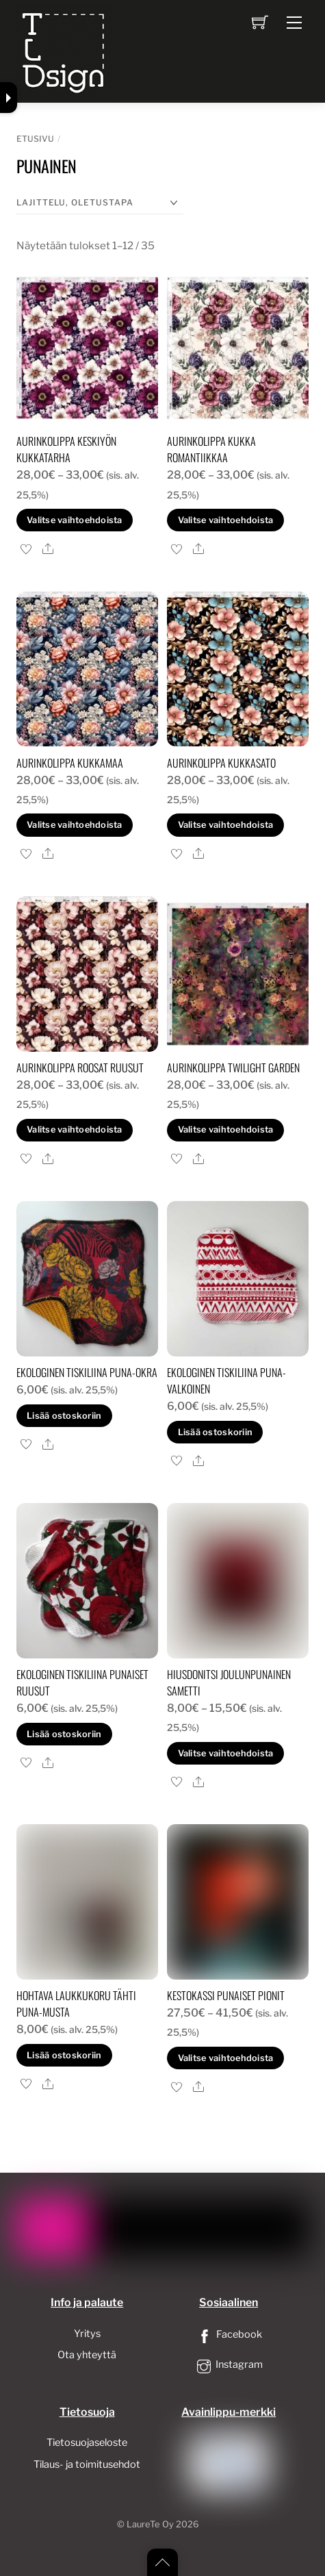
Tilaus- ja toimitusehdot (87, 2464)
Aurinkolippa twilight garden (233, 1067)
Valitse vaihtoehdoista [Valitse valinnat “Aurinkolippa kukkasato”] (226, 825)
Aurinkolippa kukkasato (221, 763)
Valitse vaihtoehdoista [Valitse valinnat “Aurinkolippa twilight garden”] (226, 1129)
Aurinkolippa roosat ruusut (80, 1067)
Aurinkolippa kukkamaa (69, 763)
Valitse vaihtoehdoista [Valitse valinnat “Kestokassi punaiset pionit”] (226, 2058)
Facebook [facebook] (228, 2334)
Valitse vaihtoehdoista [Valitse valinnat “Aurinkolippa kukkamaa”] (74, 825)
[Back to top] (162, 2562)
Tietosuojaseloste (87, 2442)
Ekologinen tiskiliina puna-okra (86, 1372)
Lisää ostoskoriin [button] (64, 1416)
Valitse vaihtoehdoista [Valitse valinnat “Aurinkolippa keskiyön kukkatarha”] (74, 520)
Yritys (87, 2333)
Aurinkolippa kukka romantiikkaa (211, 449)
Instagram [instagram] (228, 2364)
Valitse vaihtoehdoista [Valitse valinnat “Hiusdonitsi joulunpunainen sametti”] (226, 1753)
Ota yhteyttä (86, 2355)
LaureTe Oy (150, 2524)
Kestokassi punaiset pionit (226, 1995)
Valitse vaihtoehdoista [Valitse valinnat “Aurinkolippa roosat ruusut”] (74, 1129)
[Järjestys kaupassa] (99, 203)
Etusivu (35, 139)
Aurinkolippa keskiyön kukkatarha (66, 449)
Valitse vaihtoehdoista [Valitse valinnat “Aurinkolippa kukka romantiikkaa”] (226, 520)
